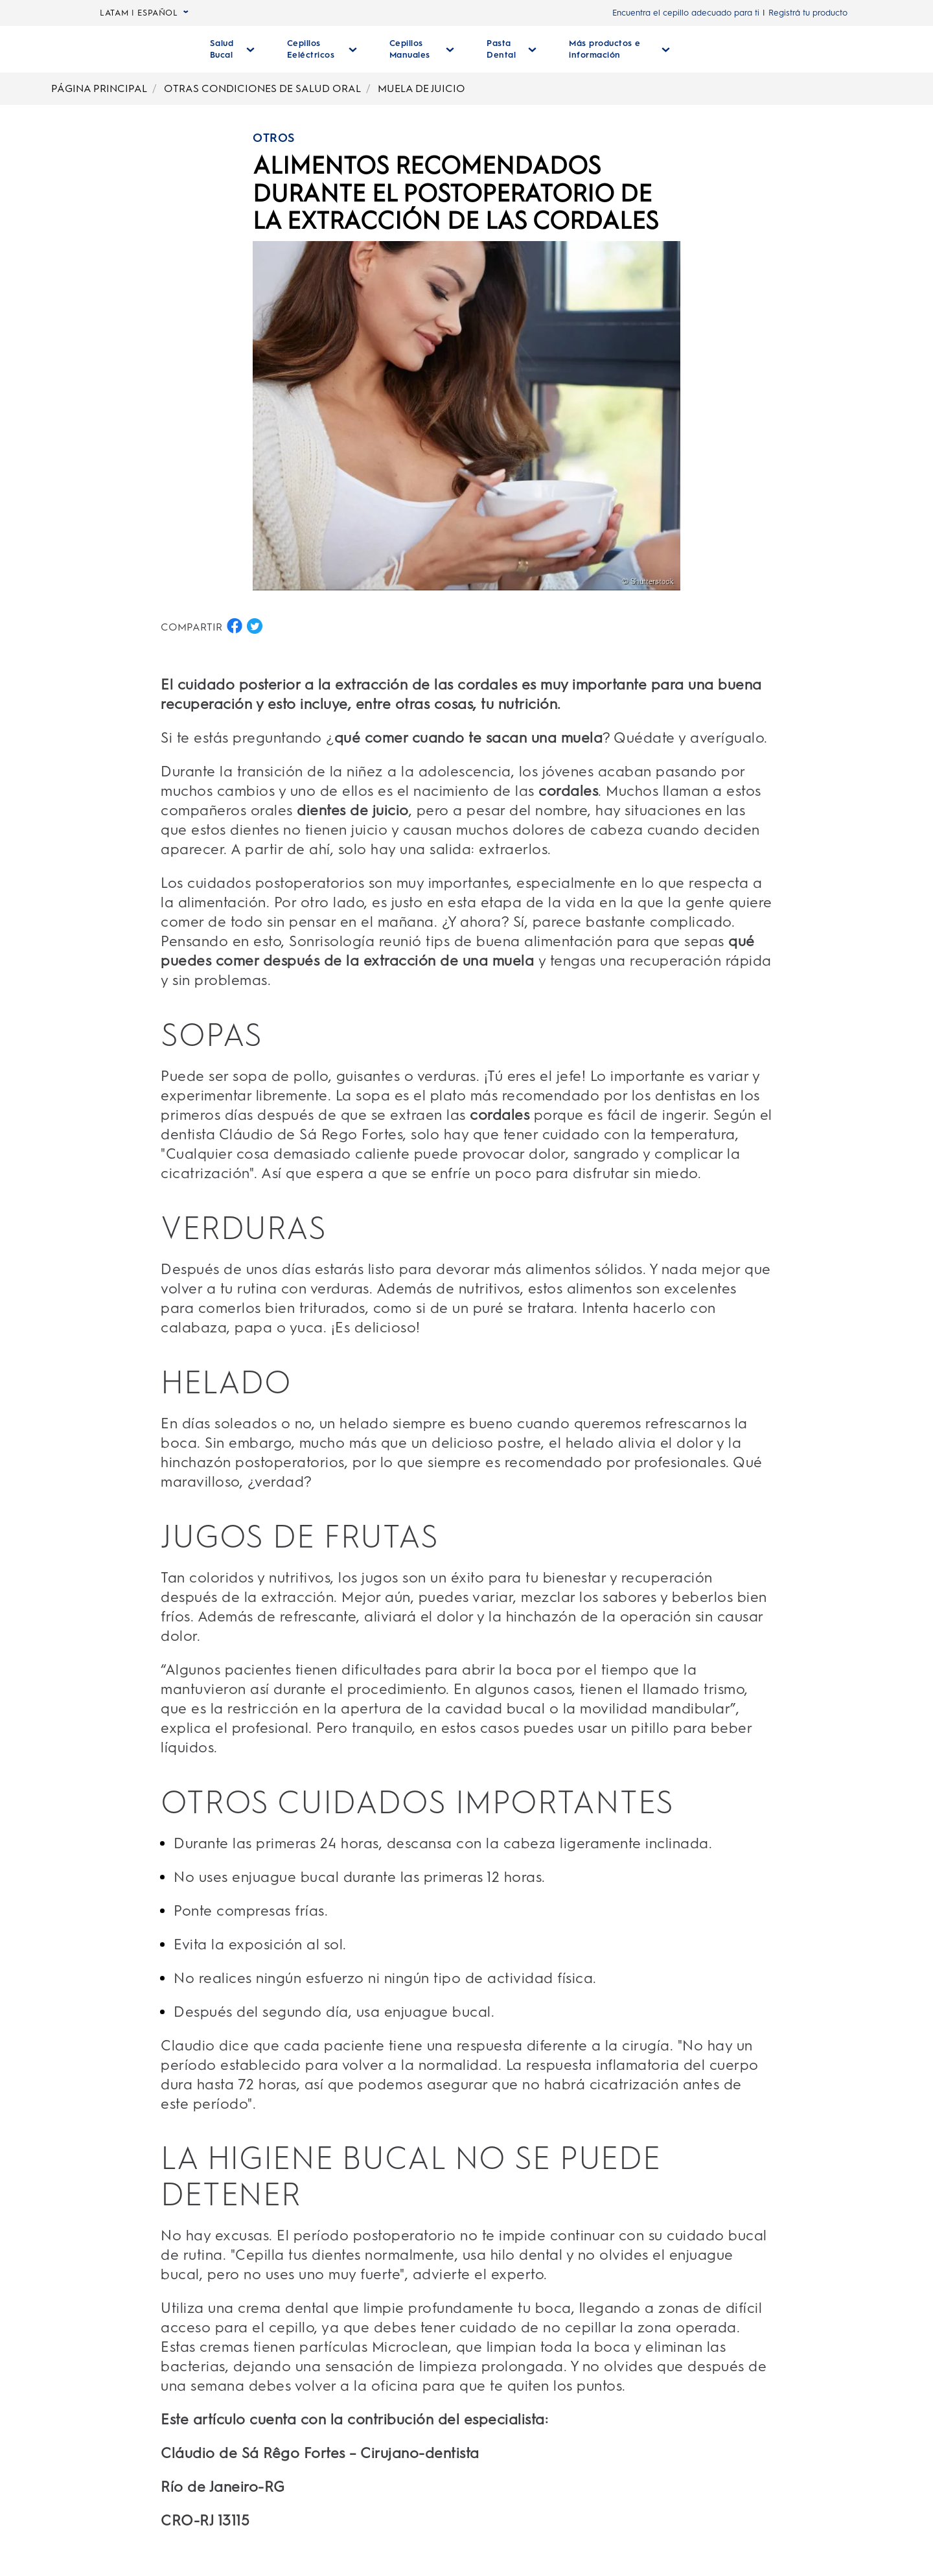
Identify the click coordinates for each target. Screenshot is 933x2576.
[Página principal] (137, 49)
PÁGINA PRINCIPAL (99, 88)
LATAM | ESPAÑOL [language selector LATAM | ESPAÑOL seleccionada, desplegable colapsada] (144, 12)
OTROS (274, 138)
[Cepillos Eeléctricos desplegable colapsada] (319, 49)
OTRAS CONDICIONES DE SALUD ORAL (262, 88)
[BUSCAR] (755, 49)
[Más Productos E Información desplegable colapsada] (611, 49)
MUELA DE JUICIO (421, 88)
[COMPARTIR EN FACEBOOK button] (234, 626)
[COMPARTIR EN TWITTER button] (254, 626)
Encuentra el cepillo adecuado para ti (685, 12)
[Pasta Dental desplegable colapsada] (505, 49)
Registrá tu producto (807, 12)
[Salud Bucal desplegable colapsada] (231, 49)
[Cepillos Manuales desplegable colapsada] (417, 49)
